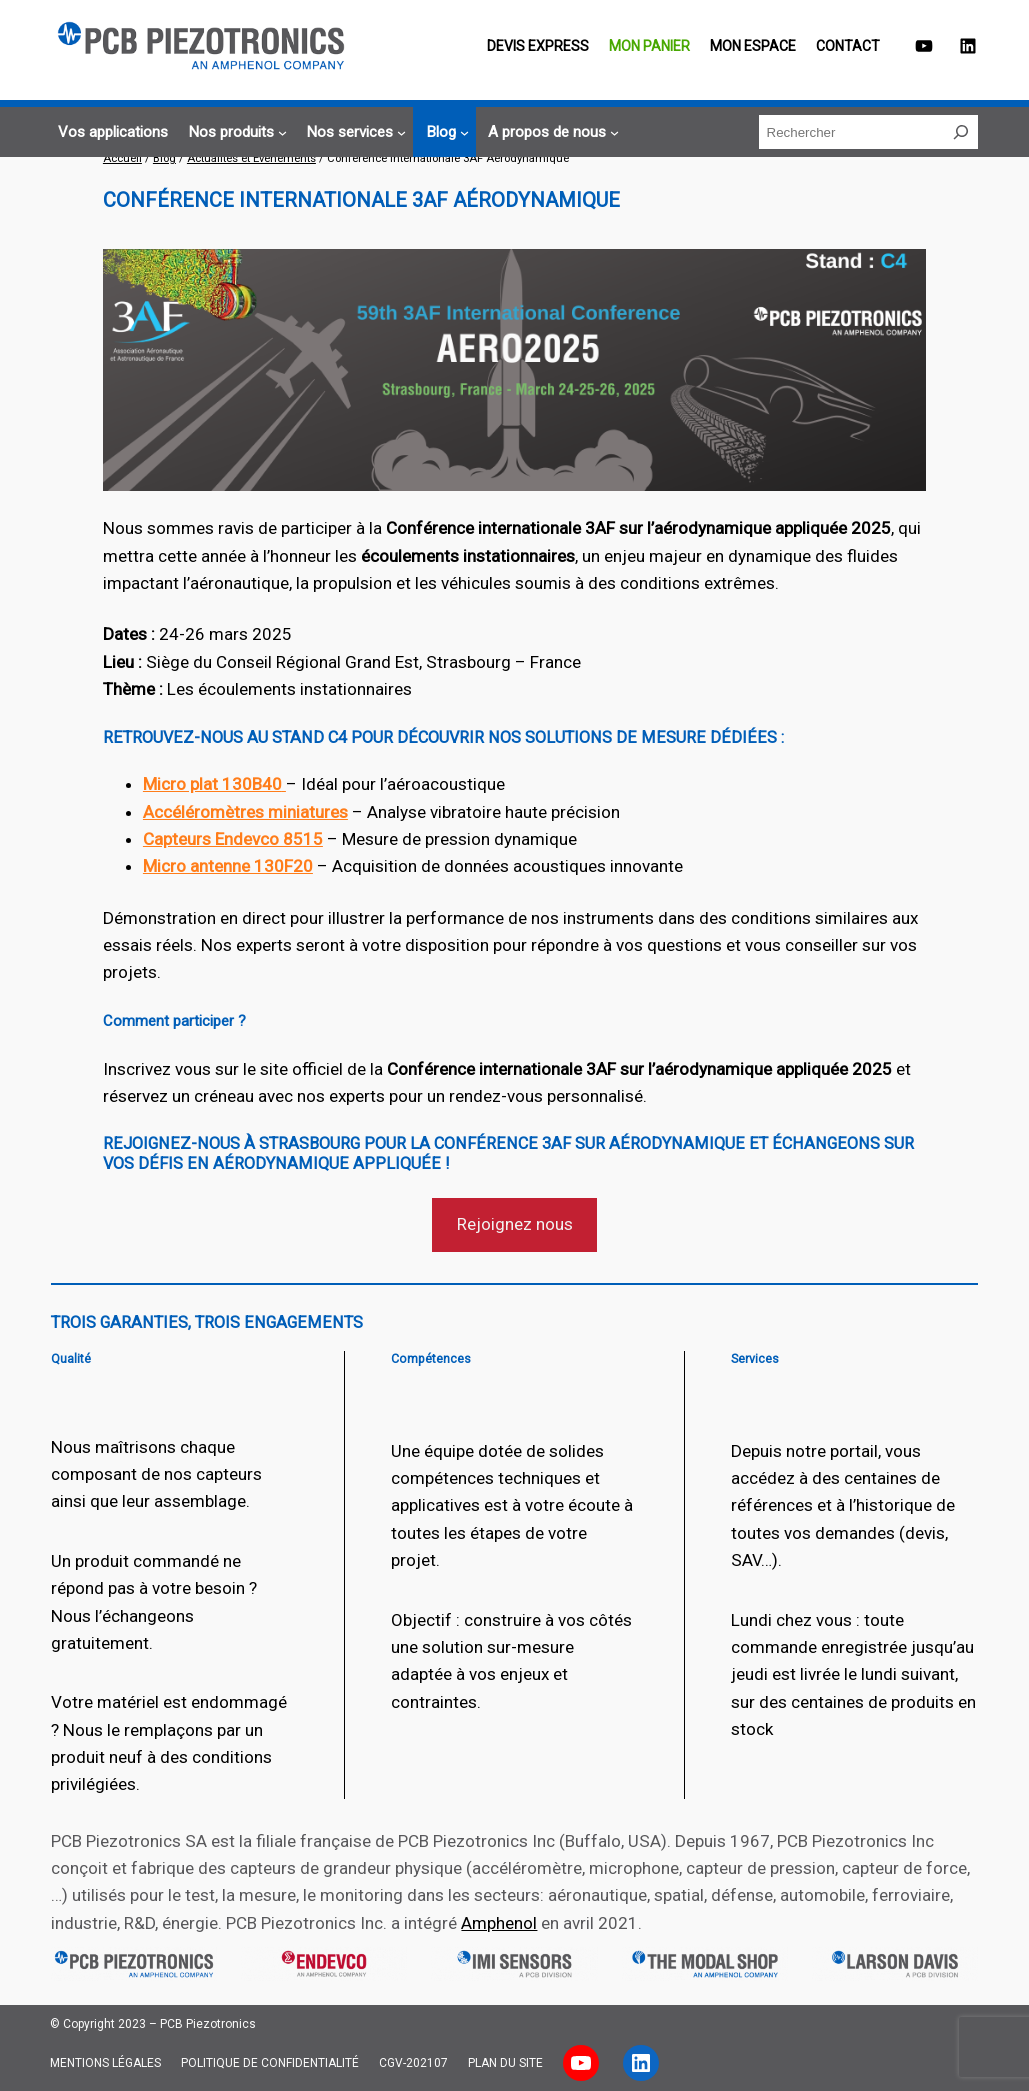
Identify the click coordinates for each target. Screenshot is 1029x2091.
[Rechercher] (961, 132)
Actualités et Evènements (251, 158)
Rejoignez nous (515, 1224)
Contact (848, 46)
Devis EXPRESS (538, 46)
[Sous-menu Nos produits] (234, 132)
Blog (164, 158)
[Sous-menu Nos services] (353, 132)
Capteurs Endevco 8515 (233, 839)
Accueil (122, 158)
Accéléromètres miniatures (245, 812)
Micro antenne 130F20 (228, 866)
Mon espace (753, 46)
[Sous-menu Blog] (444, 132)
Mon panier (649, 46)
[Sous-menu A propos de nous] (550, 132)
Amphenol (499, 1923)
